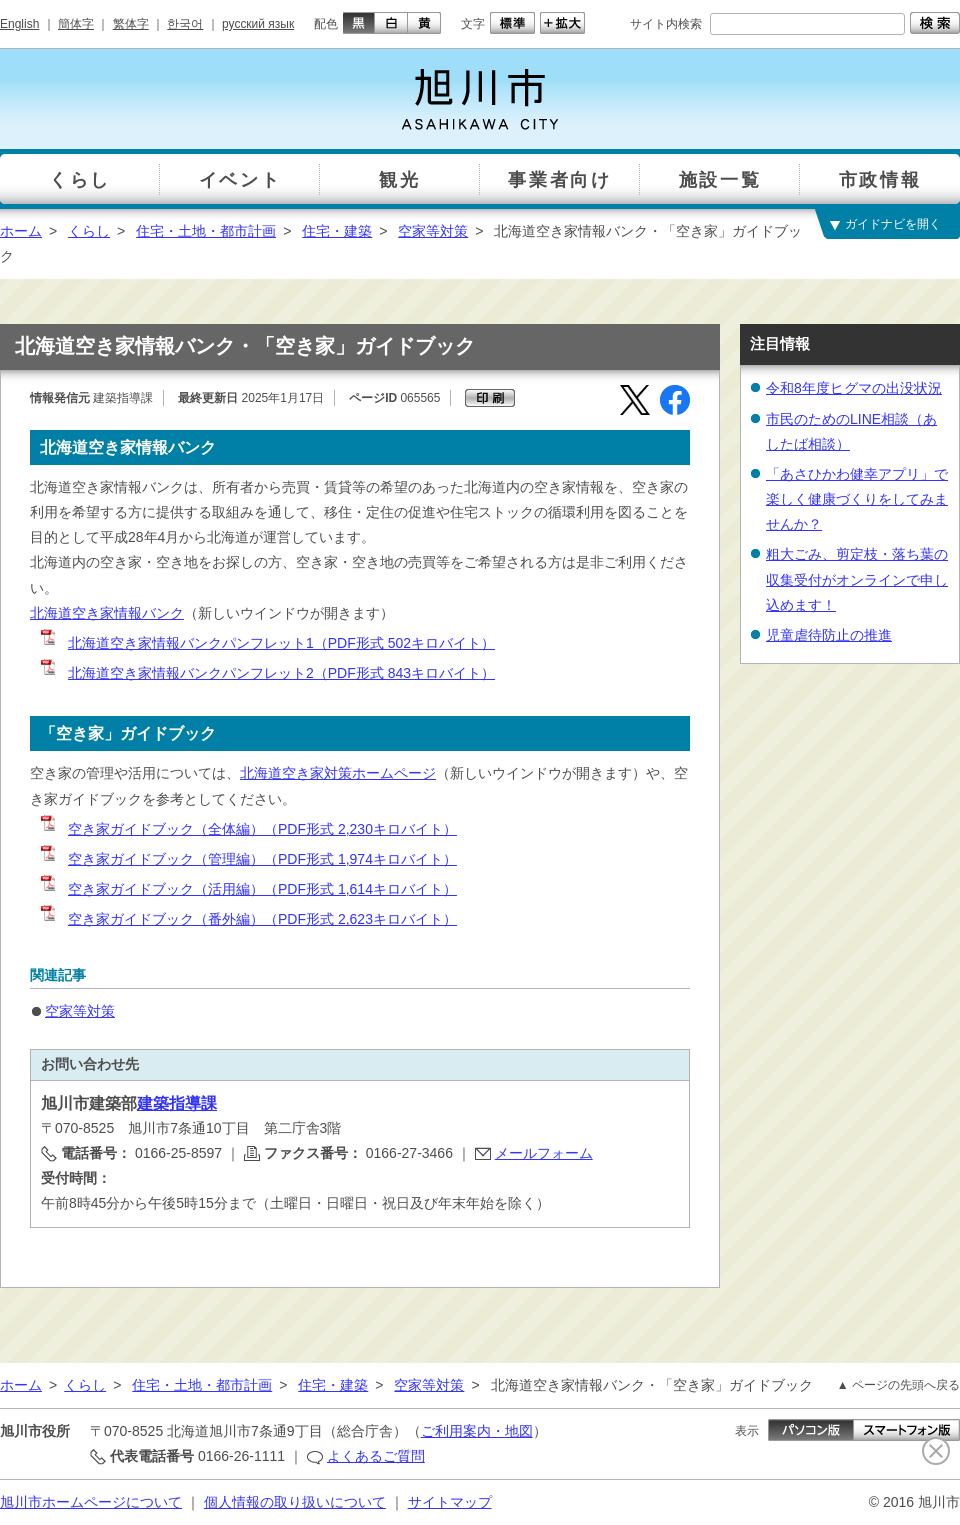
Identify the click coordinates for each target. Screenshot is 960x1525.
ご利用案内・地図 (477, 1431)
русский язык (258, 24)
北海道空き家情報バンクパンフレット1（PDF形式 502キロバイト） (266, 643)
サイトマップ (450, 1502)
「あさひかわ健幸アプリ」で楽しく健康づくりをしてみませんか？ (857, 499)
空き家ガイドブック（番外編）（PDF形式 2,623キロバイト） (247, 919)
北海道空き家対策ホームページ (338, 773)
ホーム (21, 231)
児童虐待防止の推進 (829, 635)
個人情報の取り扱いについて (295, 1502)
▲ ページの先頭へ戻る (898, 1385)
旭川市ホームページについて (91, 1502)
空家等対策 (433, 231)
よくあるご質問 (376, 1456)
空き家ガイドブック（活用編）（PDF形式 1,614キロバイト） (247, 889)
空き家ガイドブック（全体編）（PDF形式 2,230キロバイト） (247, 829)
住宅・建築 (337, 231)
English (19, 24)
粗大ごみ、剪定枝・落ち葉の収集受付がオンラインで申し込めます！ (857, 579)
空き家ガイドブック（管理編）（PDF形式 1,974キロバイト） (247, 859)
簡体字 (76, 24)
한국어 (185, 24)
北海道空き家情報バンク (107, 613)
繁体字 (131, 24)
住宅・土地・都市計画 (206, 231)
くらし (89, 231)
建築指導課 (177, 1103)
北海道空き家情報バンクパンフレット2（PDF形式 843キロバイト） (266, 673)
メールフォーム (544, 1153)
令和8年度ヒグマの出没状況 (854, 388)
